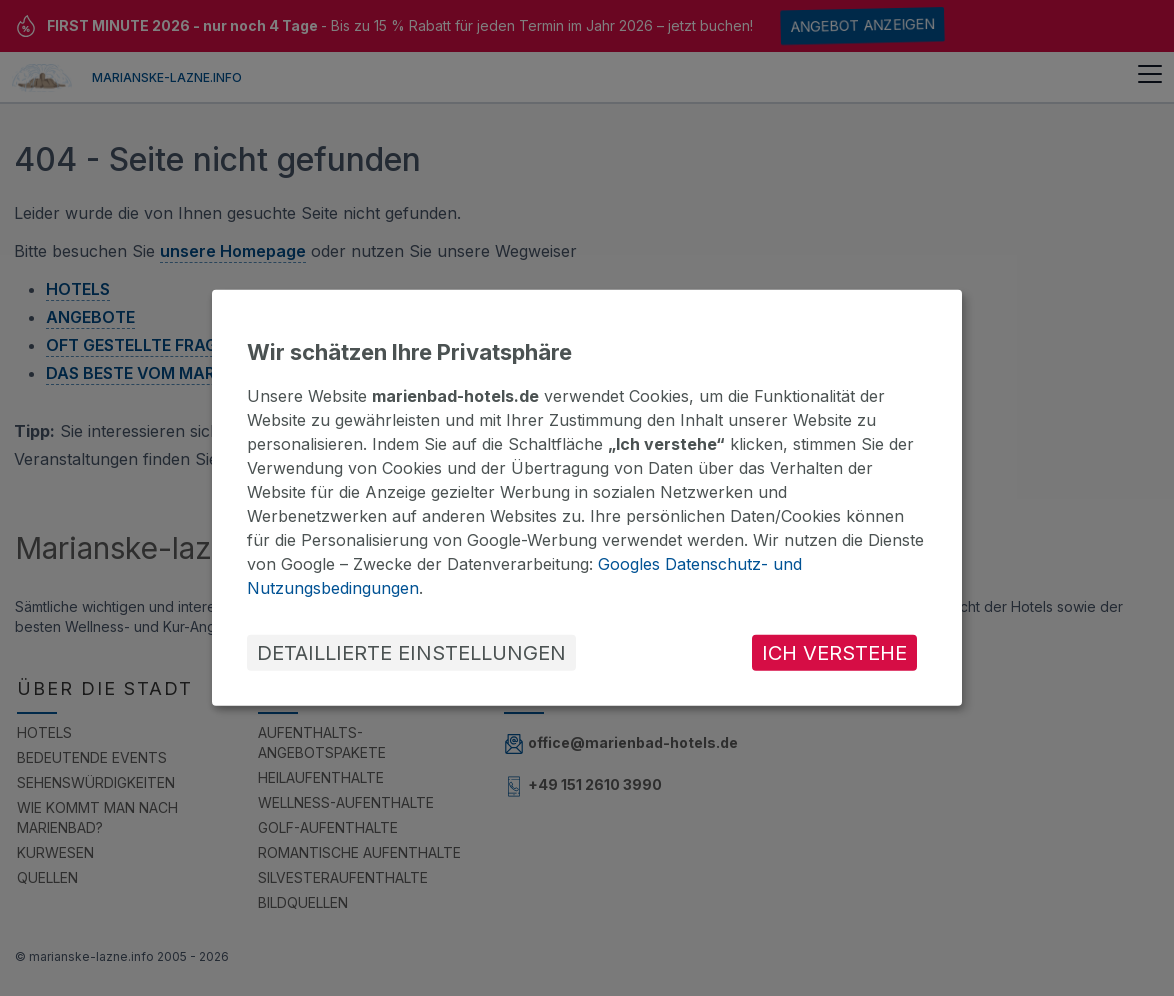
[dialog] (587, 498)
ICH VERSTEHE (834, 653)
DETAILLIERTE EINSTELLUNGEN (411, 653)
